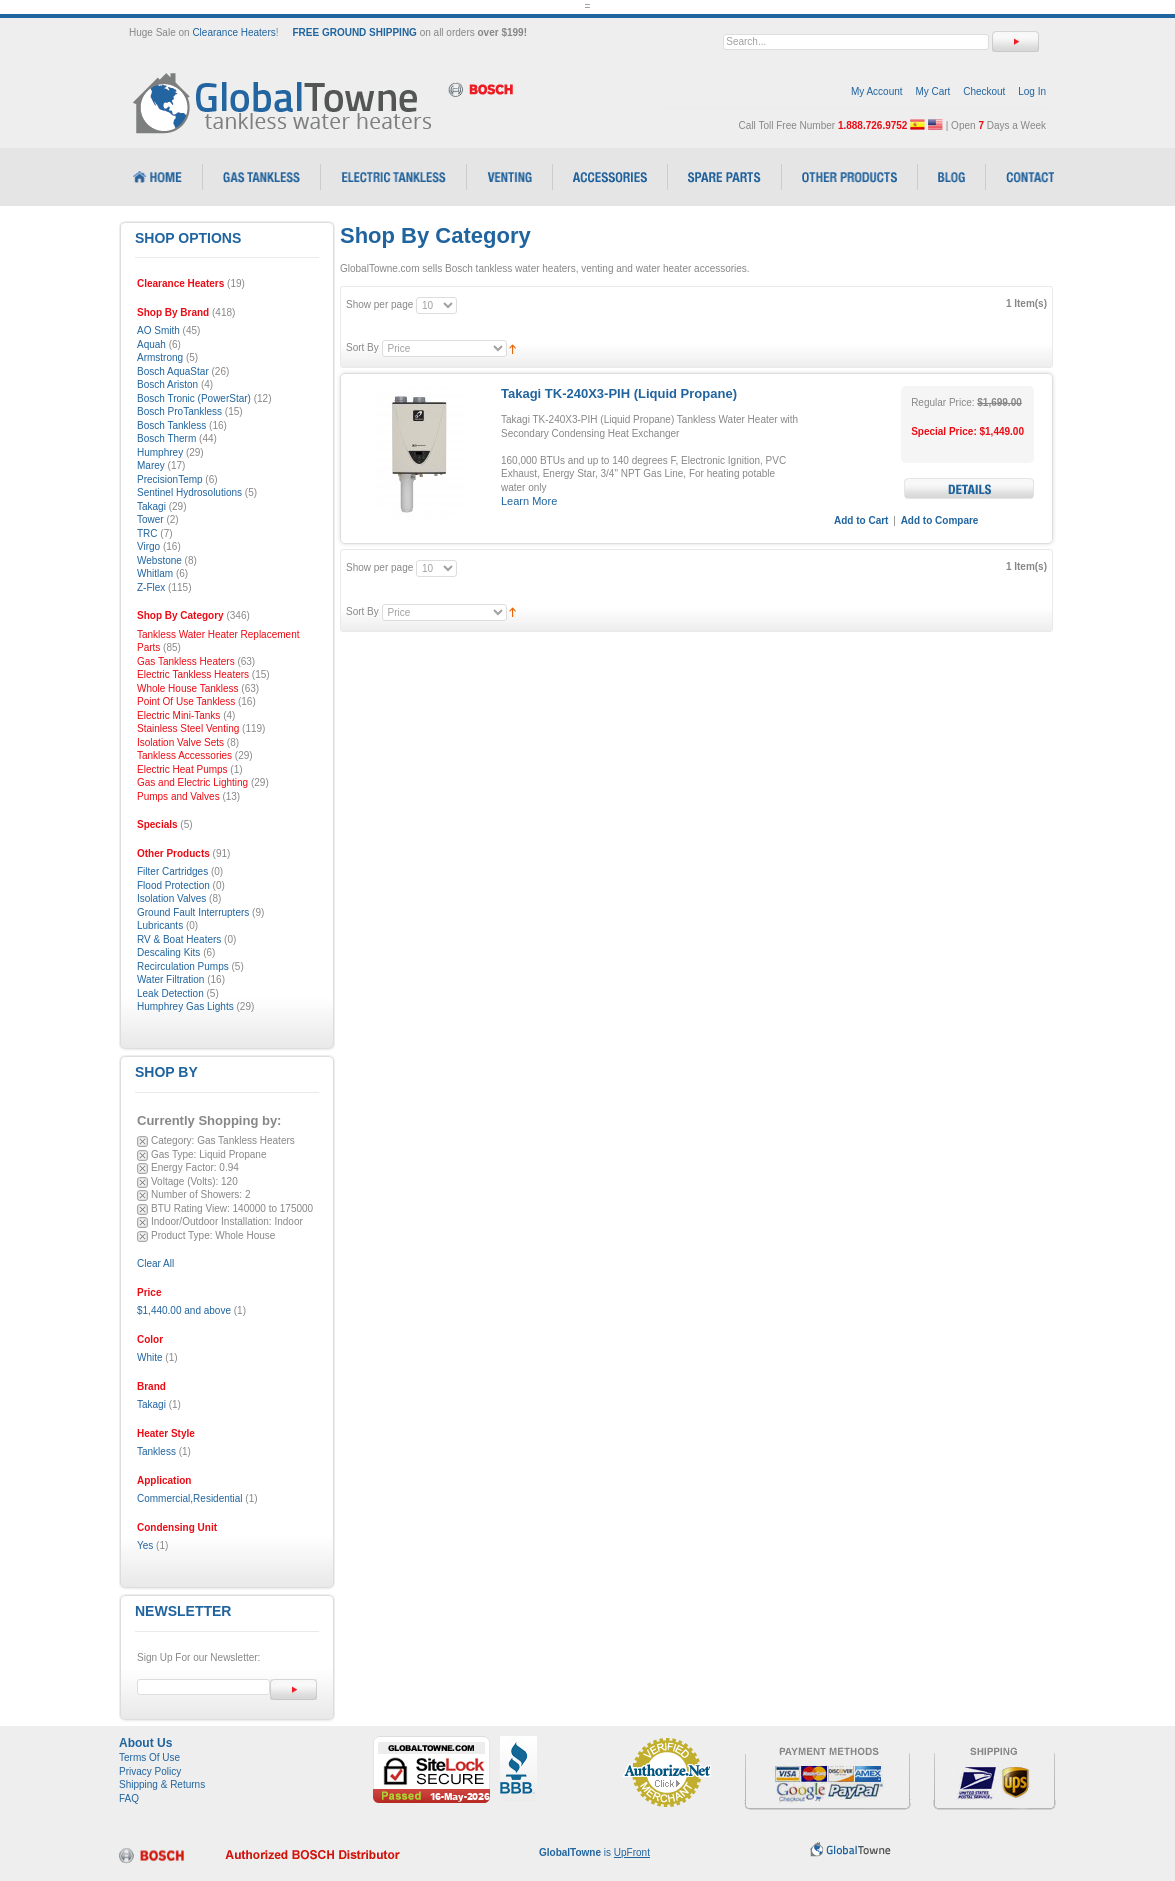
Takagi (151, 1404)
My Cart (932, 91)
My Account (877, 91)
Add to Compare (940, 520)
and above (184, 1310)
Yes (145, 1545)
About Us (145, 1743)
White (150, 1357)
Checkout (984, 91)
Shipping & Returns (162, 1784)
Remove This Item (142, 1141)
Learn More (529, 501)
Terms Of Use (149, 1757)
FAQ (129, 1798)
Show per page (379, 304)
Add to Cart (861, 520)
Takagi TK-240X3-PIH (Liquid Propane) (619, 393)
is (594, 1852)
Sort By (362, 347)
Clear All (155, 1263)
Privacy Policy (150, 1771)
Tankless (156, 1451)
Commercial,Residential (190, 1498)
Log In (1032, 91)
